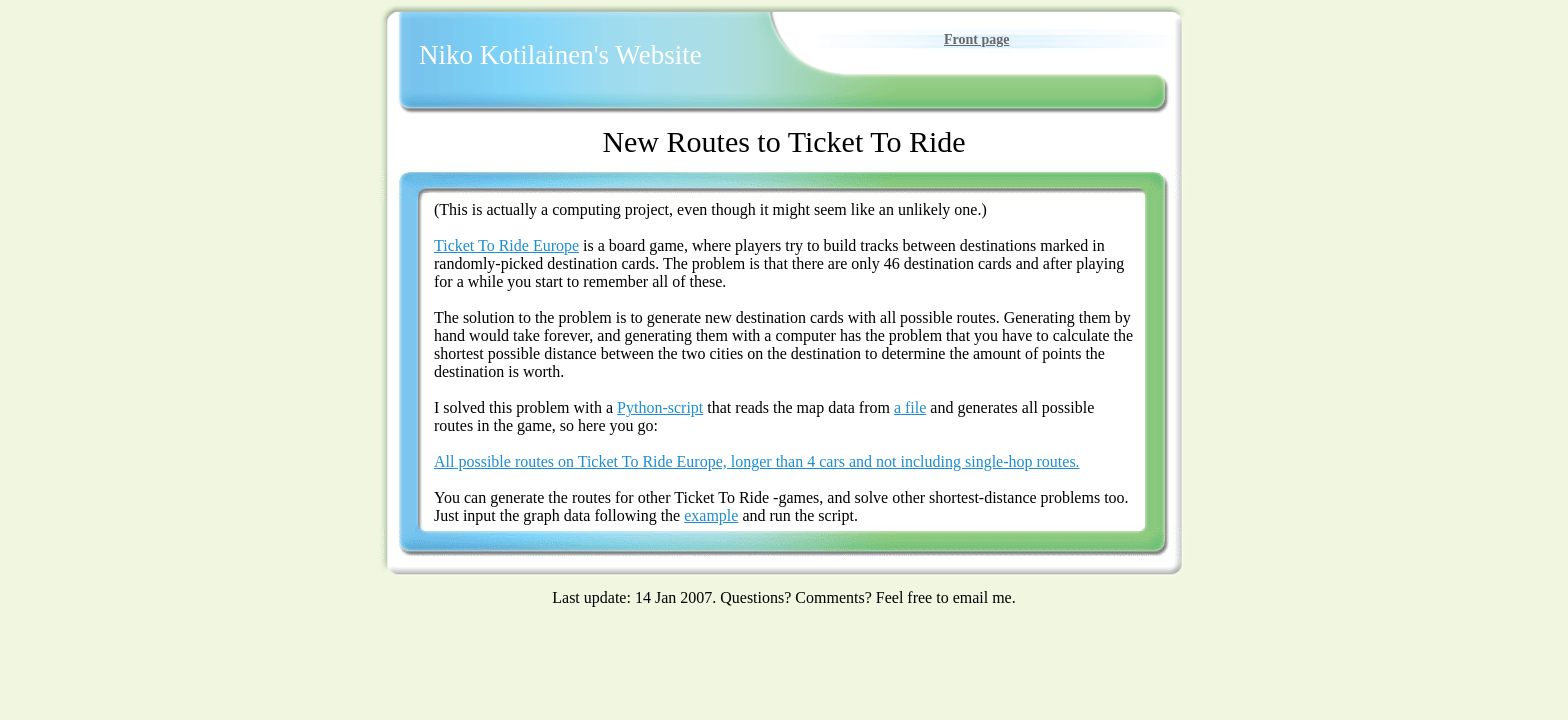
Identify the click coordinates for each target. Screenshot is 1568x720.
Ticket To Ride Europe (506, 245)
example (711, 515)
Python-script (660, 407)
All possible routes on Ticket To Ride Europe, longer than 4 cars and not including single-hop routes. (757, 461)
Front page (976, 39)
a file (910, 407)
